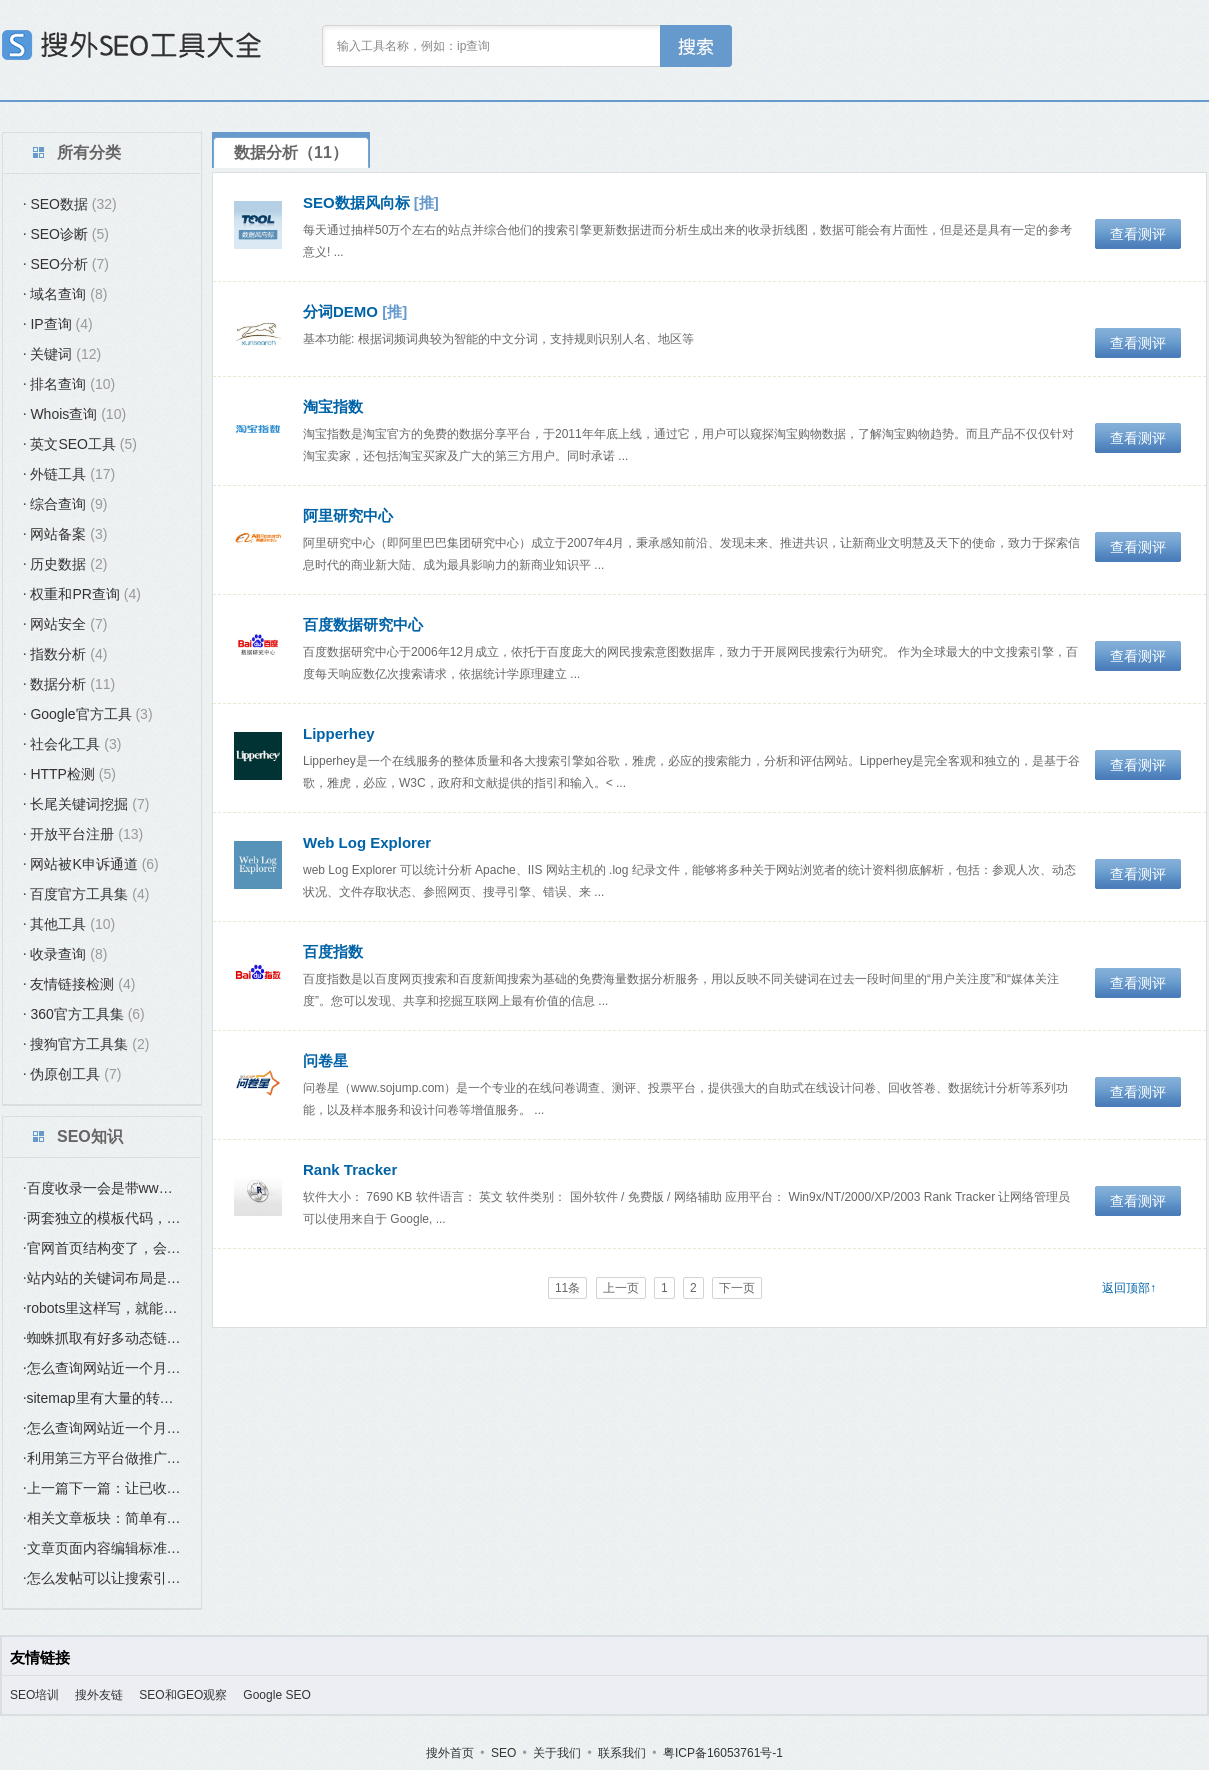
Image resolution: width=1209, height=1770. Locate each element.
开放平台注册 (83, 834)
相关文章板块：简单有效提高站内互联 (102, 1518)
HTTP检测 (69, 774)
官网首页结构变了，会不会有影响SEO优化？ (102, 1248)
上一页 (621, 1288)
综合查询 (65, 504)
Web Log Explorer (367, 842)
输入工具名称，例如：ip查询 (413, 46)
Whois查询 (74, 414)
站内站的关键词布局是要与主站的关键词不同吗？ (102, 1278)
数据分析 (69, 684)
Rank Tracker (350, 1169)
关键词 (62, 354)
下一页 (737, 1288)
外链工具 (69, 474)
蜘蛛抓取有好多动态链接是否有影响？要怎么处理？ (102, 1338)
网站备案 (65, 534)
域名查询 (65, 294)
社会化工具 (72, 744)
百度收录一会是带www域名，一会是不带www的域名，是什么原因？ (102, 1188)
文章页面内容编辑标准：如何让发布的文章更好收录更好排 (102, 1548)
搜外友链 (99, 1695)
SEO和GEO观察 (183, 1695)
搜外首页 (450, 1753)
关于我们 (557, 1753)
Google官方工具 (88, 714)
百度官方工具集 (86, 894)
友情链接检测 (79, 984)
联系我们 (622, 1753)
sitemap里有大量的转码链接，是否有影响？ (102, 1398)
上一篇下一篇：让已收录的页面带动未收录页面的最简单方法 (102, 1488)
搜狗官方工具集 (86, 1044)
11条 (567, 1288)
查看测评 (1138, 234)
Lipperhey (339, 733)
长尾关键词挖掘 (86, 804)
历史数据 (65, 564)
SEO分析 (66, 264)
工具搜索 (696, 46)
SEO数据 (70, 204)
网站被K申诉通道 (91, 864)
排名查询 (69, 384)
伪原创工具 (72, 1074)
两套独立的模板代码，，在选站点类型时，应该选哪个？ (102, 1218)
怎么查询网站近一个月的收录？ (102, 1368)
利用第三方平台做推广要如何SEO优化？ (102, 1458)
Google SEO (276, 1695)
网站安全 (65, 624)
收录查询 (65, 954)
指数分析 (65, 654)
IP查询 (58, 324)
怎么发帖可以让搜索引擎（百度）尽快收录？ (102, 1578)
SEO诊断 (66, 234)
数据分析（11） (291, 152)
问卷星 (325, 1060)
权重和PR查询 (82, 594)
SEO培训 (34, 1695)
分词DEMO (340, 311)
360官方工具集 (84, 1014)
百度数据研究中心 (363, 624)
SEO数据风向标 (356, 202)
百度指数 (333, 951)
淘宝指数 (333, 406)
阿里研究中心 (348, 515)
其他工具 (69, 924)
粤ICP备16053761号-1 (723, 1753)
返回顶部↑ (1129, 1288)
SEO (503, 1753)
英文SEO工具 (80, 444)
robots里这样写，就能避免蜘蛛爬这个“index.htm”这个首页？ (102, 1308)
